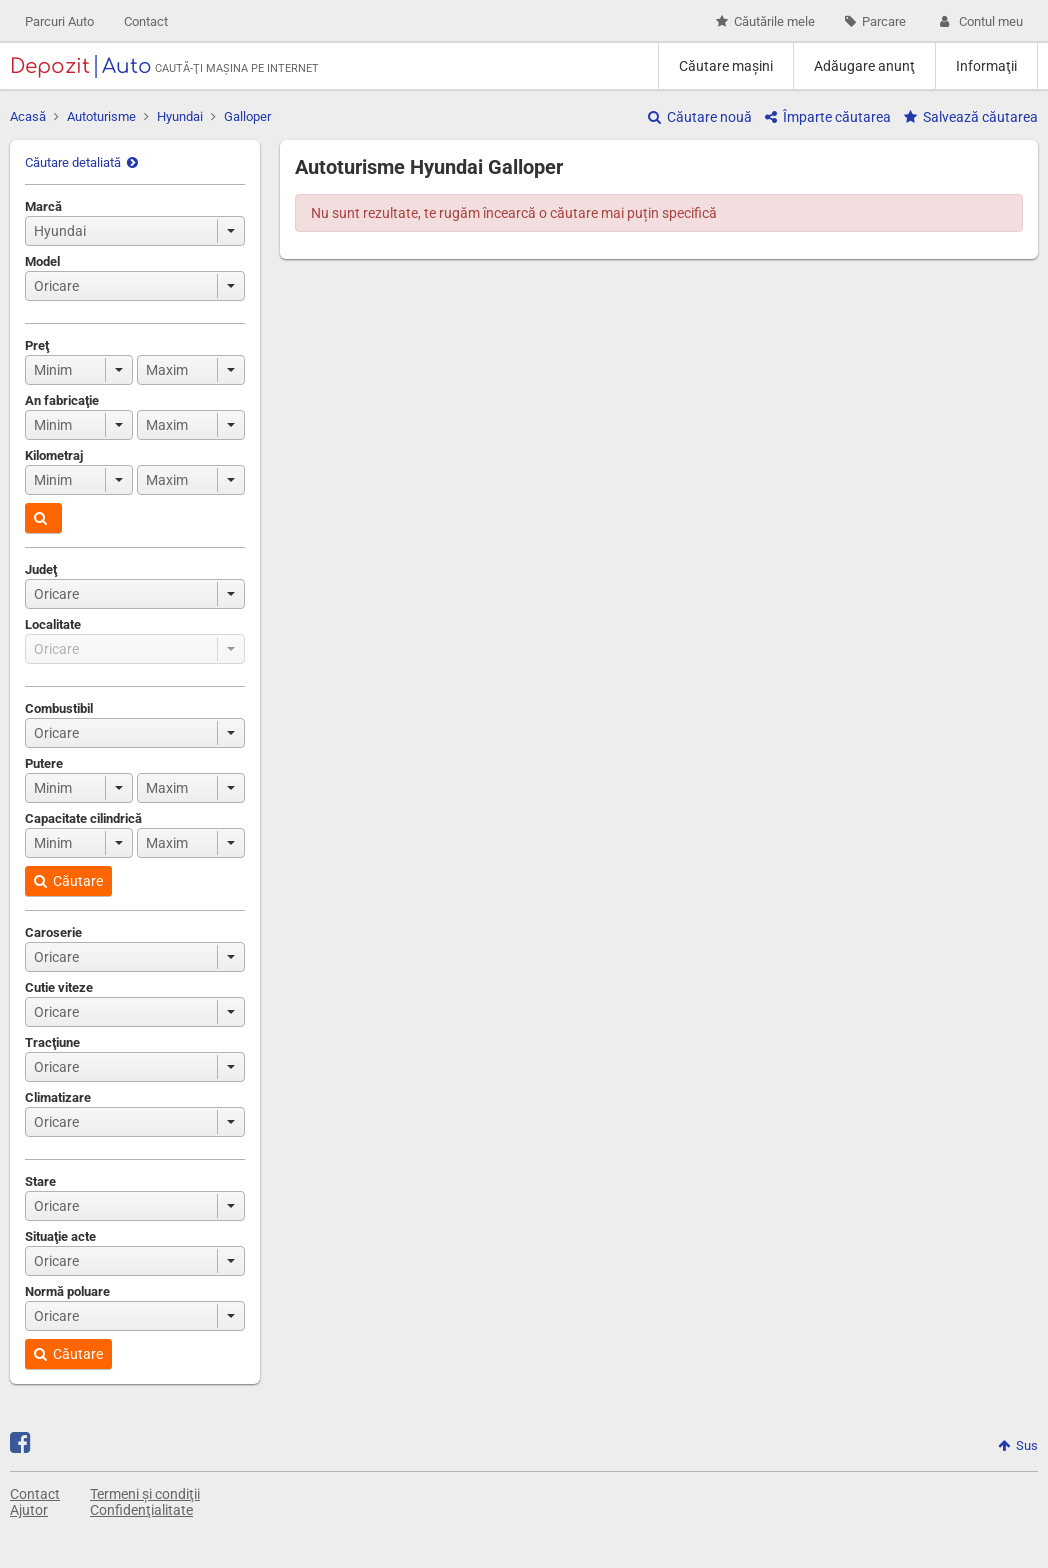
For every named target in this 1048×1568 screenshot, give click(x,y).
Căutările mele (765, 21)
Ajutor (29, 1510)
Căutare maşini (726, 66)
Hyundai (180, 116)
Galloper (247, 116)
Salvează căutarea (971, 117)
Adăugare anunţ (864, 66)
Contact (146, 21)
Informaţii (986, 66)
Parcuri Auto (59, 21)
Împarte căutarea (828, 117)
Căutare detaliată (81, 162)
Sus (1018, 1445)
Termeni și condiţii (145, 1494)
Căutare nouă (700, 117)
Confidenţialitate (141, 1510)
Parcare (875, 21)
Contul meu (979, 21)
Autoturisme (101, 116)
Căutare (68, 881)
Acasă (28, 116)
